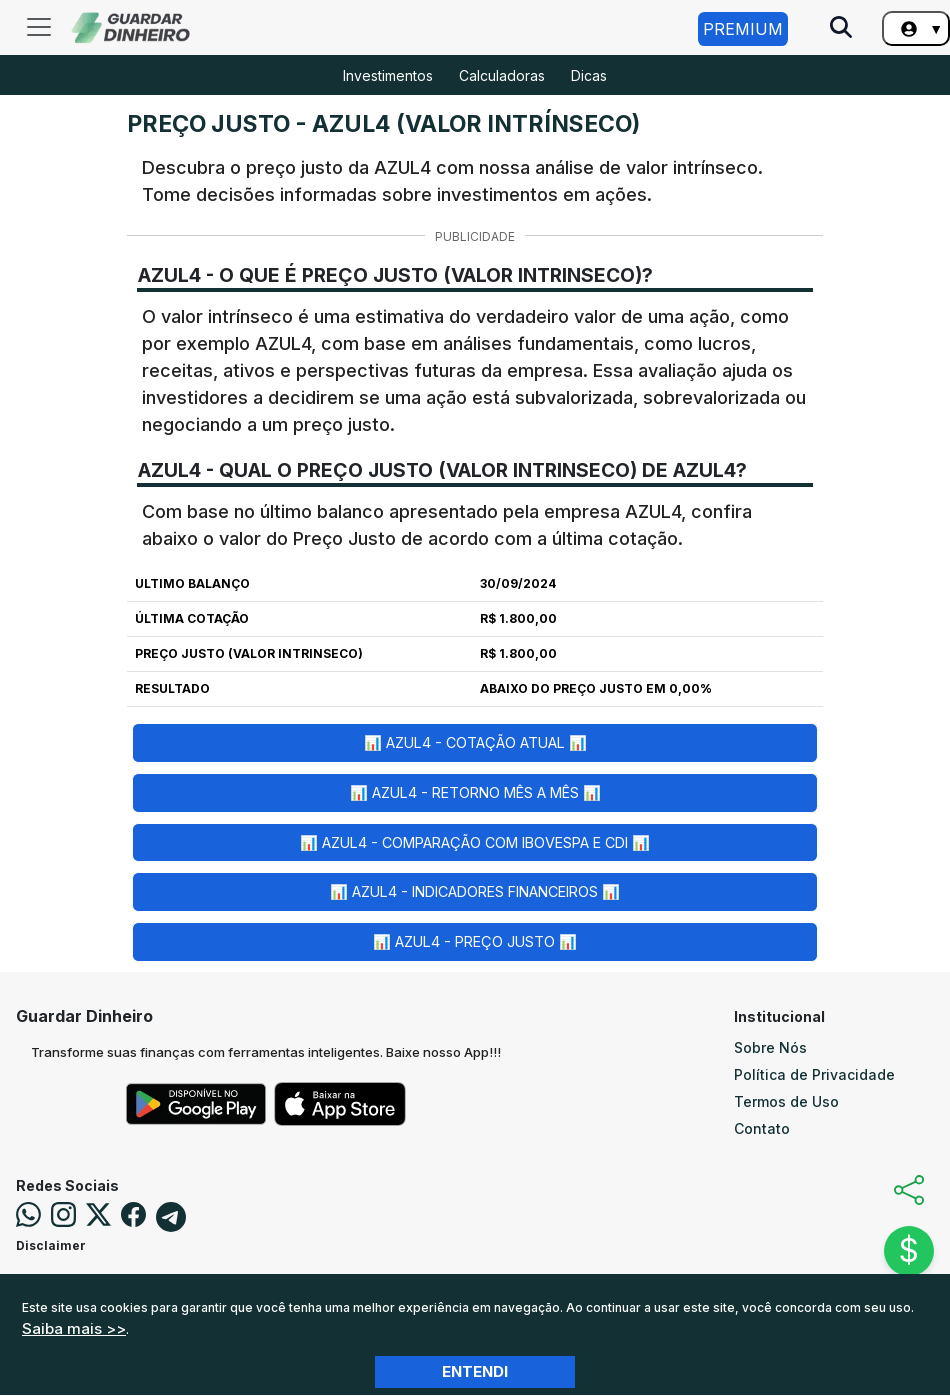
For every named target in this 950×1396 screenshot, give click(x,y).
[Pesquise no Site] (841, 29)
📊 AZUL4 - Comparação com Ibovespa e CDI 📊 (475, 842)
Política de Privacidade (814, 1074)
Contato (762, 1128)
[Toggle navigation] (39, 27)
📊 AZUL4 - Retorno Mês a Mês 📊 (475, 792)
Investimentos (388, 75)
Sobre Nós (770, 1047)
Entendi (475, 1371)
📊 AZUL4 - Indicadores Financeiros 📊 (475, 891)
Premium (743, 29)
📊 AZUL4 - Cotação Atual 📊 (475, 742)
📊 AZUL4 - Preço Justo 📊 (475, 941)
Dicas (589, 75)
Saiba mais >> (74, 1328)
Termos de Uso (786, 1101)
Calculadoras (502, 75)
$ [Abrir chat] (909, 1250)
